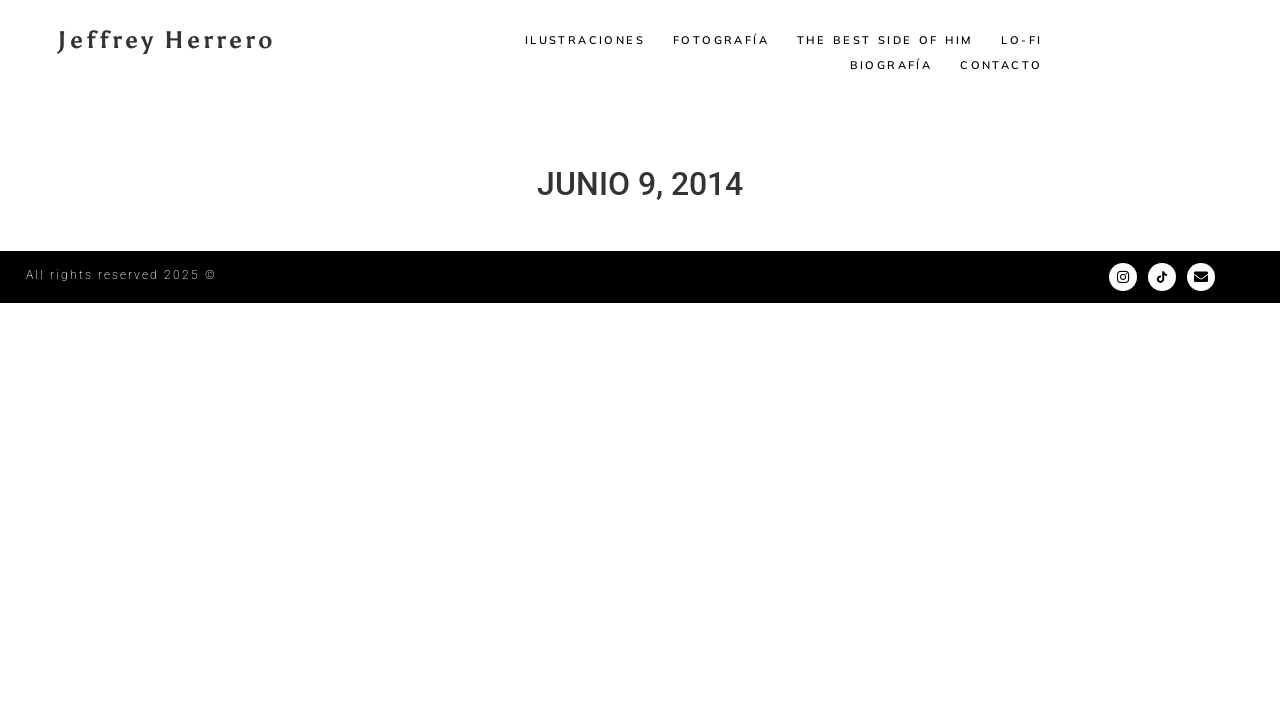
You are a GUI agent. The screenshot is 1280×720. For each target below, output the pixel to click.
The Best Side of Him (885, 40)
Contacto (1001, 65)
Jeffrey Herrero (166, 39)
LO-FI (1021, 40)
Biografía (891, 65)
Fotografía (721, 40)
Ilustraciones (585, 40)
